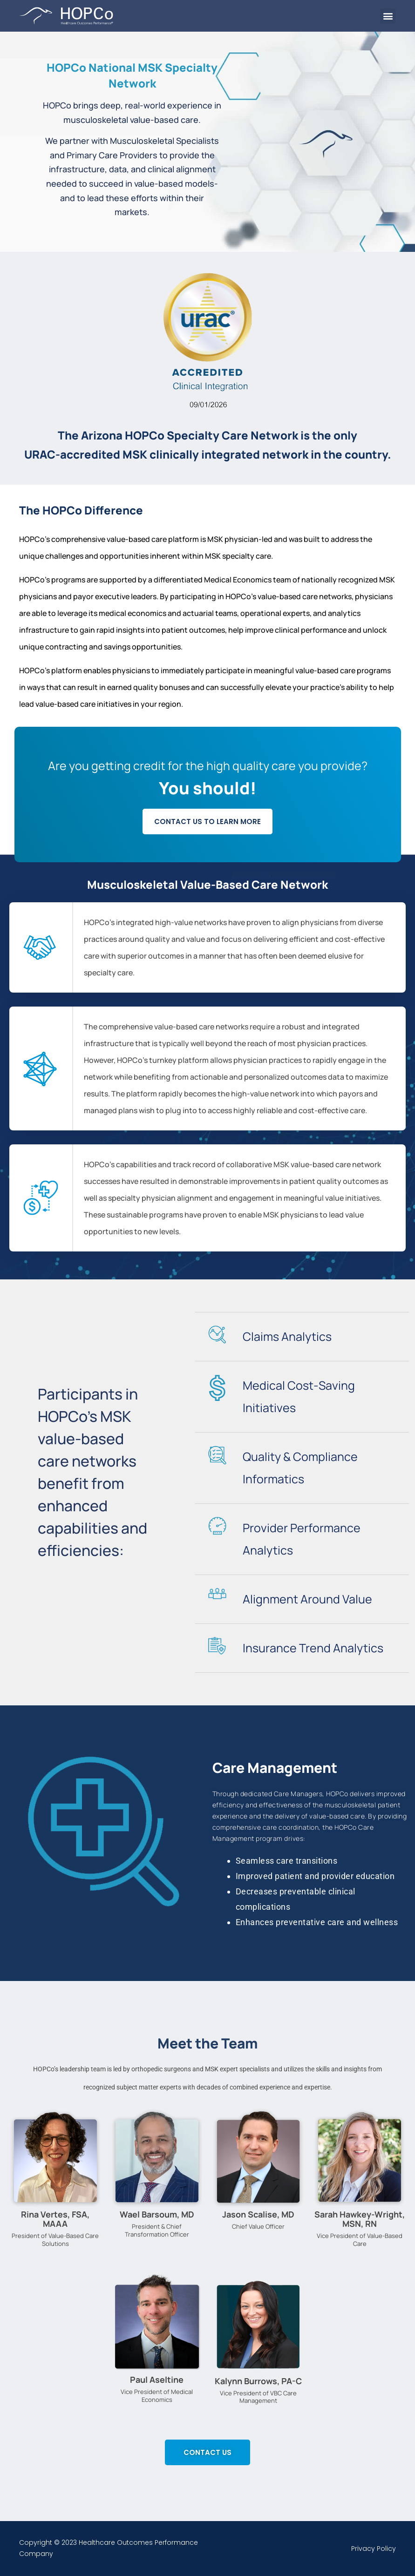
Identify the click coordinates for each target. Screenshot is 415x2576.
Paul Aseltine (157, 2379)
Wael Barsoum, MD (157, 2214)
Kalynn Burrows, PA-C (258, 2381)
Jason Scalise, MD (258, 2214)
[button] (387, 16)
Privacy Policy (373, 2548)
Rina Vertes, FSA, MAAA (55, 2219)
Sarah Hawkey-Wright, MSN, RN (359, 2219)
